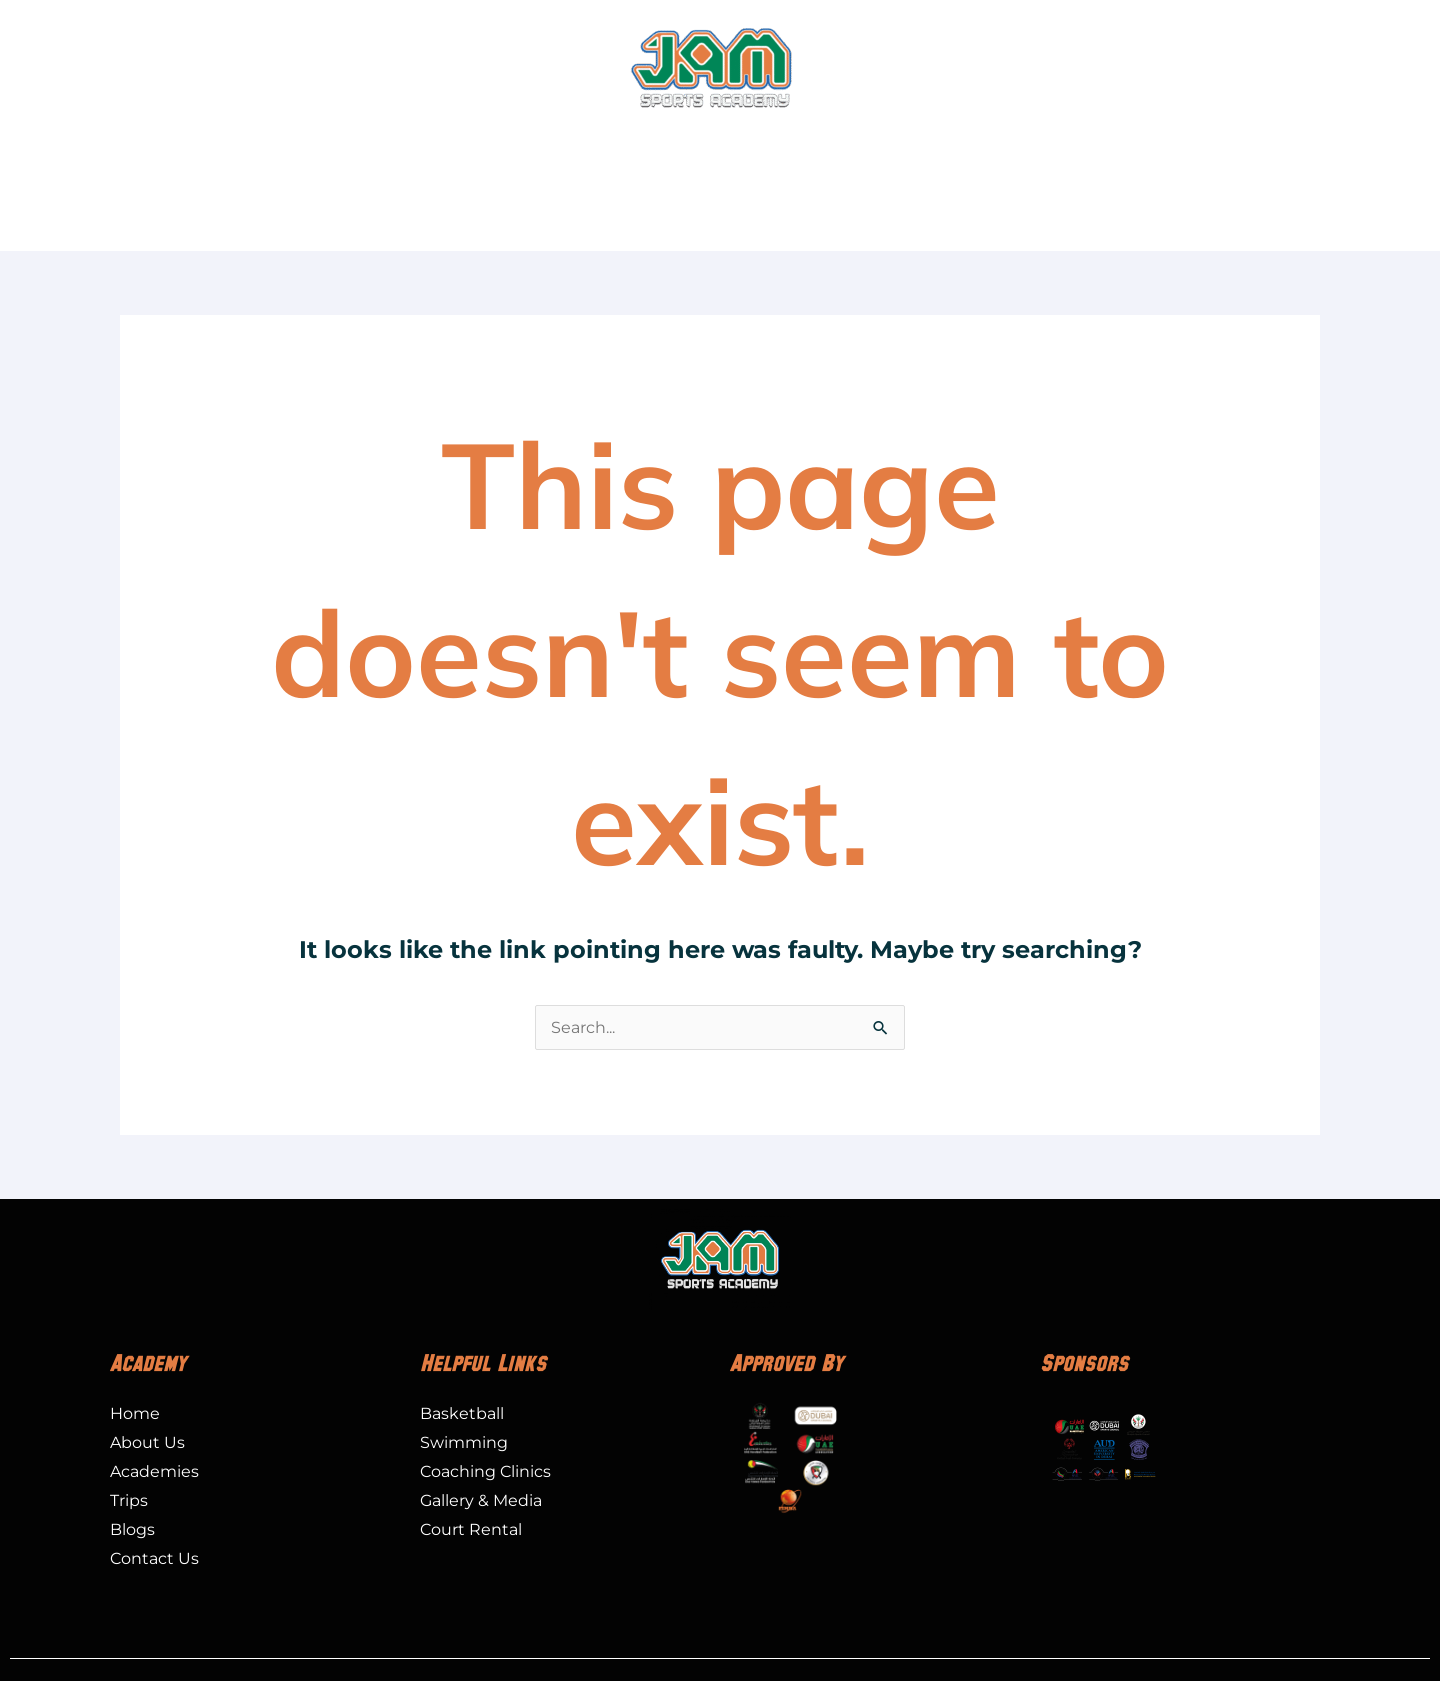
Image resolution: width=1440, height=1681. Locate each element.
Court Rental (1056, 145)
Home (77, 145)
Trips (784, 145)
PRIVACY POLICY (790, 1641)
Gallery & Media (1201, 145)
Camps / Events (672, 145)
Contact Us (1338, 145)
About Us (165, 145)
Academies (292, 145)
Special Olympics (905, 145)
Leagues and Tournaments (483, 145)
